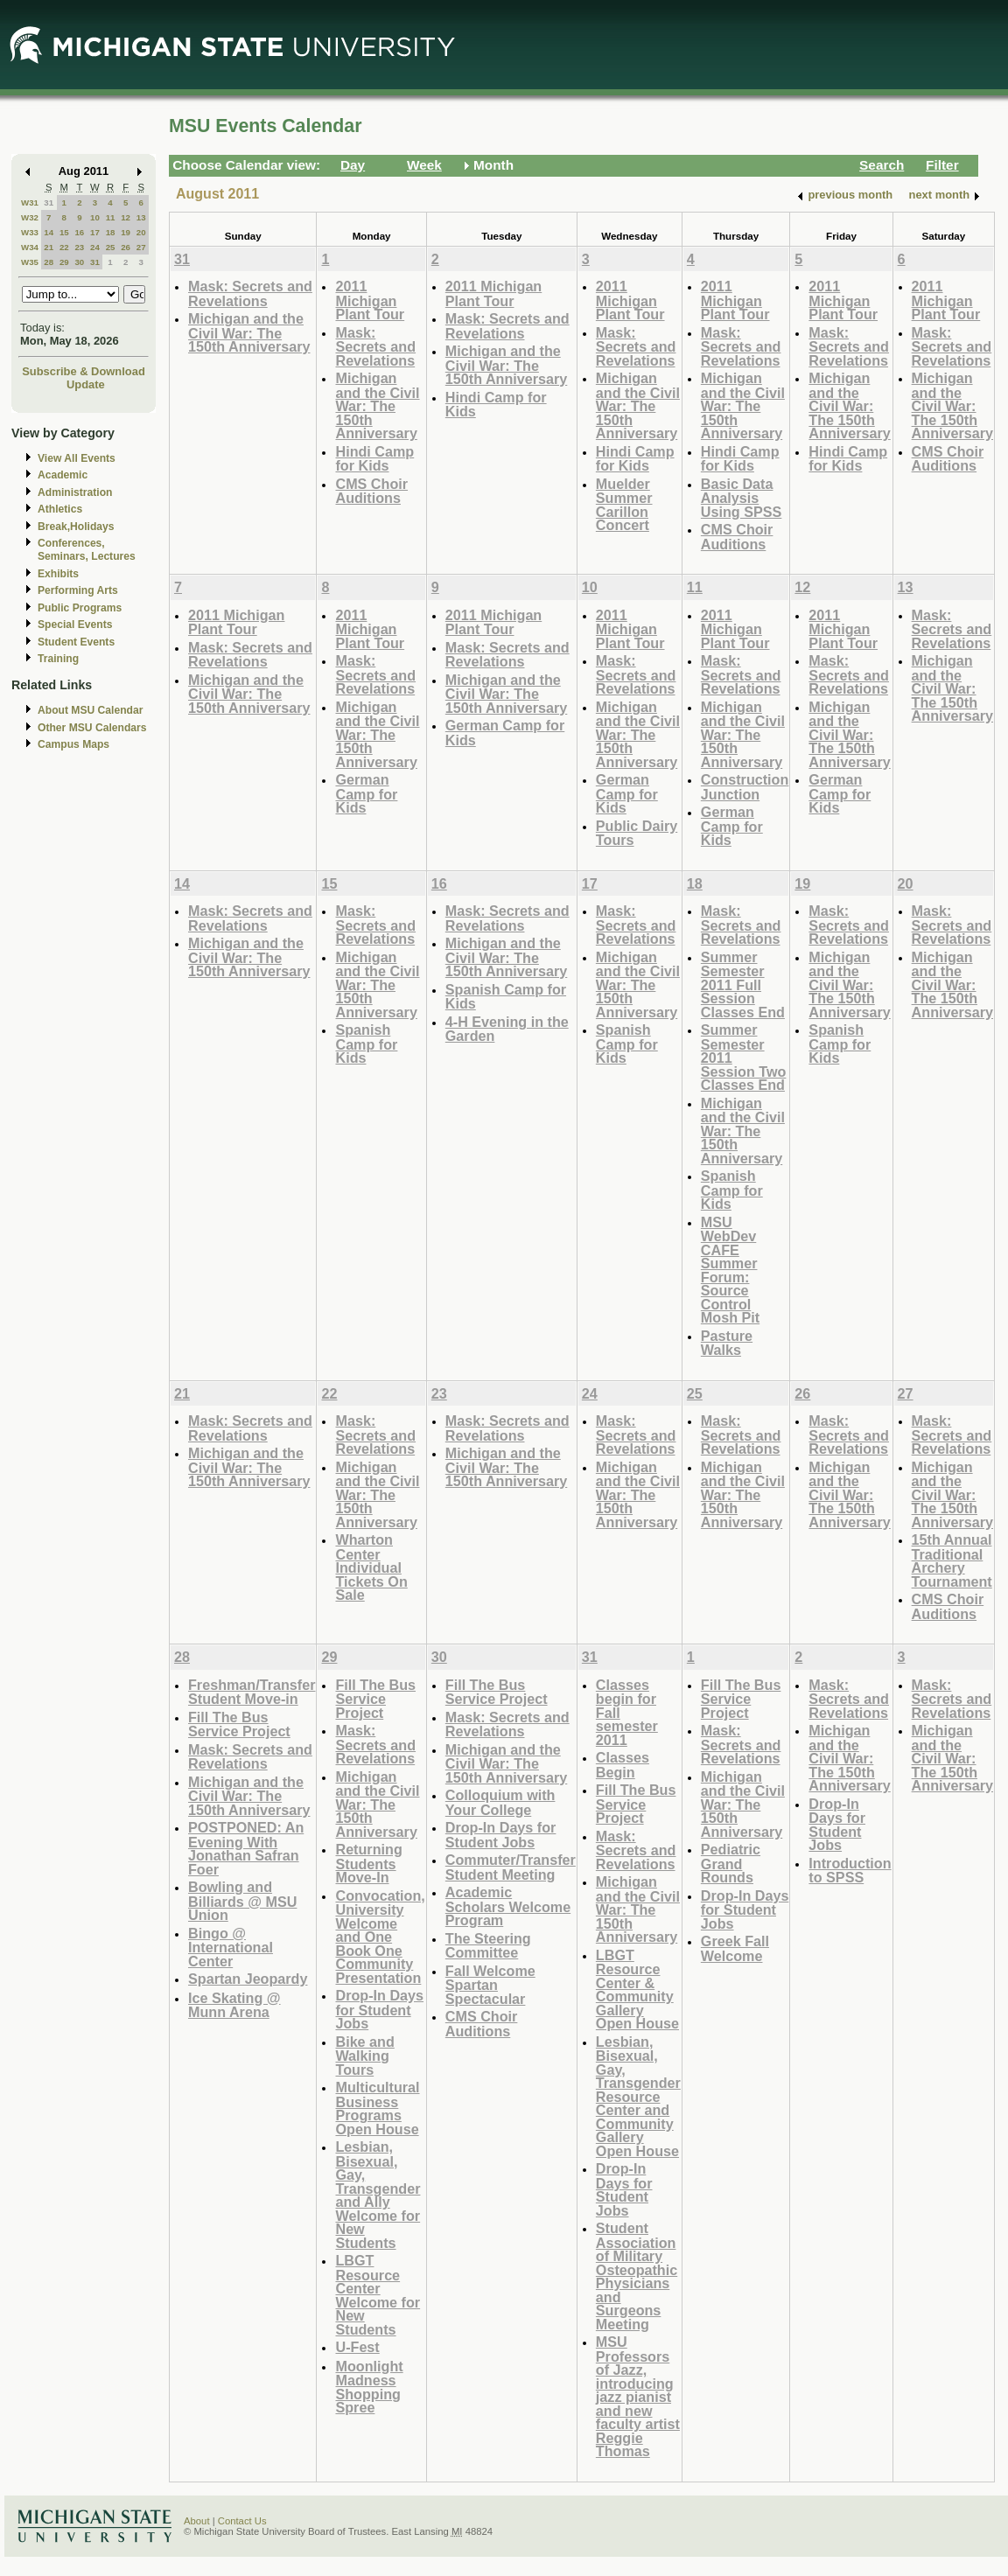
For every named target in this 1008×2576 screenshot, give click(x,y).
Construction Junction (745, 786)
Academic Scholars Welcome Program (507, 1906)
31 (48, 202)
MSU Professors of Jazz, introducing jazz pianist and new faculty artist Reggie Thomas (638, 2396)
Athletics (60, 509)
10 (95, 217)
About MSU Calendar (90, 710)
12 (125, 217)
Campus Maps (73, 744)
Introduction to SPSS (849, 1870)
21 (48, 247)
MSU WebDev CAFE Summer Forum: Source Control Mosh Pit (730, 1270)
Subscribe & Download (83, 371)
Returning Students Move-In (368, 1863)
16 (79, 232)
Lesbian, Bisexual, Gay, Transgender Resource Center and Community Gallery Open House (638, 2096)
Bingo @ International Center (230, 1947)
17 (95, 232)
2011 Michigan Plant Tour (369, 300)
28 (48, 262)
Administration (75, 492)
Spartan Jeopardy (247, 1978)
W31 (29, 202)
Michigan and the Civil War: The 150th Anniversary (249, 332)
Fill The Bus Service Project (239, 1724)
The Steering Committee (488, 1945)
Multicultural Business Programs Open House (377, 2108)
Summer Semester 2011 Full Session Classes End (743, 984)
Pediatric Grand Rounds (730, 1863)
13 (141, 217)
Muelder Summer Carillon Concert (624, 505)
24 (95, 247)
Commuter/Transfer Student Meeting (510, 1867)
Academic (63, 475)
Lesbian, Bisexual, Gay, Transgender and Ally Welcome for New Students (377, 2195)
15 (64, 232)
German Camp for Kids (366, 793)
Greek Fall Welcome (735, 1948)
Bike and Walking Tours (364, 2055)
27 (141, 247)
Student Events (76, 642)
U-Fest (357, 2347)
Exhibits (58, 574)
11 (111, 217)
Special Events (75, 624)
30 (79, 262)
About (197, 2521)
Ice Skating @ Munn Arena (234, 2005)
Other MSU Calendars (92, 728)
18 (111, 232)
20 (141, 232)
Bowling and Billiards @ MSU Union (242, 1901)
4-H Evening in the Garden (507, 1029)
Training (58, 659)
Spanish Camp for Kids (366, 1043)
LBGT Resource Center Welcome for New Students (377, 2294)
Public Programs (80, 608)
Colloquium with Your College (500, 1802)
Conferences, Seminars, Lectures (87, 549)
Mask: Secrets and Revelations (250, 293)
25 (111, 247)
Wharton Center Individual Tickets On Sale (371, 1567)
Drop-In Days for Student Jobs (379, 2009)
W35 (29, 262)
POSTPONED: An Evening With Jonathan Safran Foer (246, 1848)
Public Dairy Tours (636, 833)
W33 (29, 232)
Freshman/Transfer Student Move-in (251, 1692)
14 (48, 232)
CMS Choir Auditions (371, 491)
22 (64, 247)
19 (125, 232)
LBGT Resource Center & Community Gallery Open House (637, 1989)
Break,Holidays (76, 526)
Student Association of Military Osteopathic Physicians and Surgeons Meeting (636, 2276)
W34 (29, 247)
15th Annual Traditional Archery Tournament (952, 1560)
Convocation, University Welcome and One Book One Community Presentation (379, 1937)
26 (125, 247)
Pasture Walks (726, 1343)
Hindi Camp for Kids (374, 458)
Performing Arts (78, 590)
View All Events (77, 458)
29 (64, 262)
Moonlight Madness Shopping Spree (368, 2387)
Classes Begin (622, 1764)
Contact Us (242, 2521)
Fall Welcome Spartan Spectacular (490, 1985)
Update (85, 384)
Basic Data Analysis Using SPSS (741, 498)
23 (79, 247)
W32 (29, 217)
